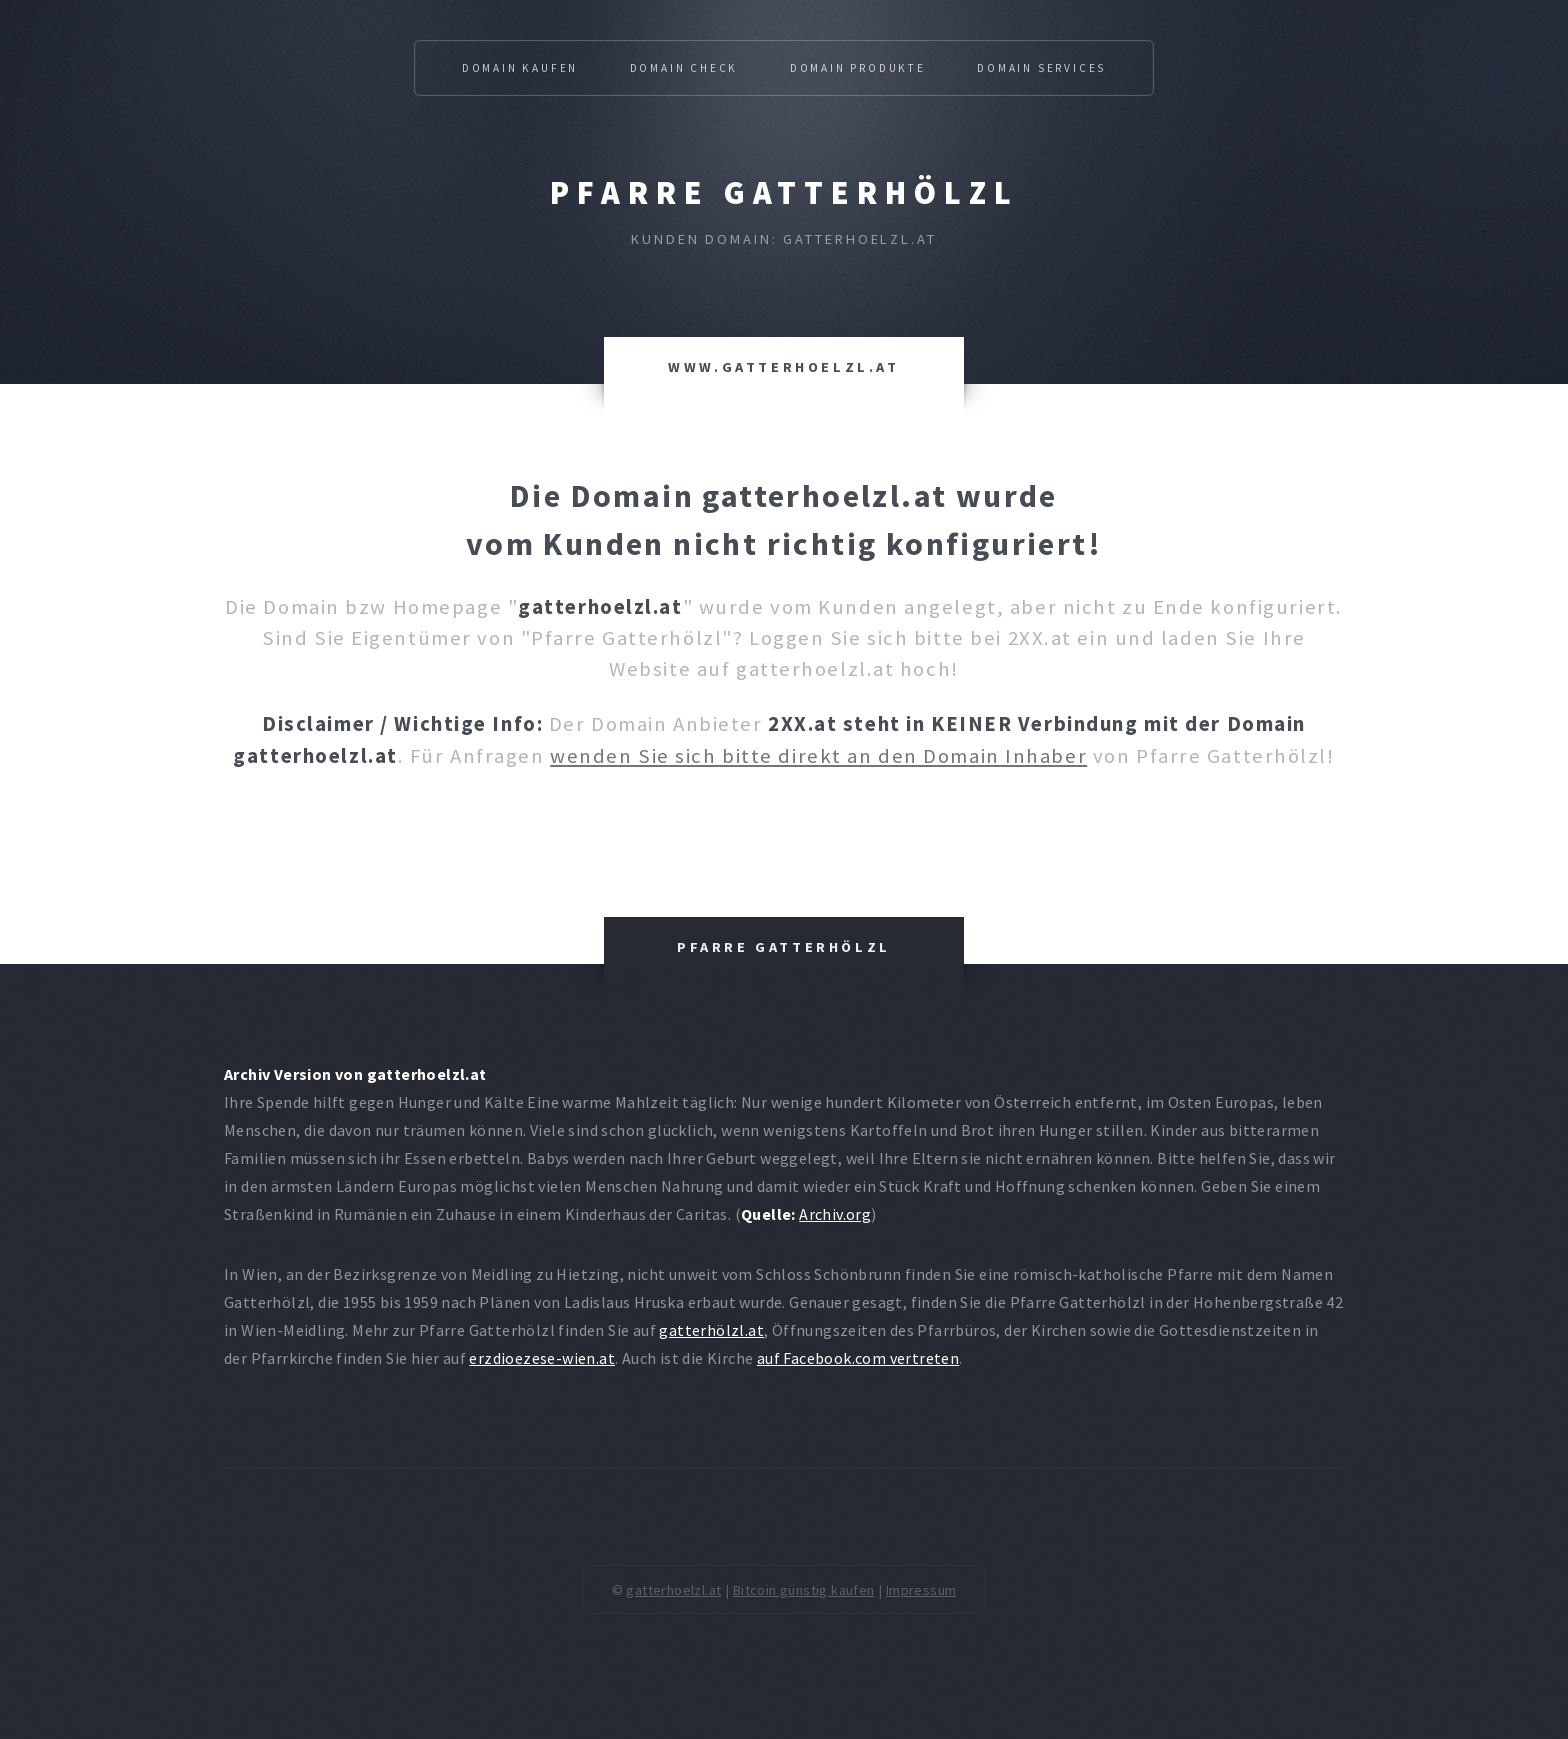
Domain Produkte (858, 68)
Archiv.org (835, 1214)
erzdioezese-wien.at (542, 1358)
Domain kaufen (520, 68)
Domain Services (1041, 68)
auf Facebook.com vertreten (858, 1358)
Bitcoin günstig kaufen (804, 1590)
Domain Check (684, 68)
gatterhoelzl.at (673, 1590)
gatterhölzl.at (711, 1330)
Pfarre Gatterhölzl (784, 193)
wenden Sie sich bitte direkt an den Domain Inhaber (818, 756)
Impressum (921, 1590)
